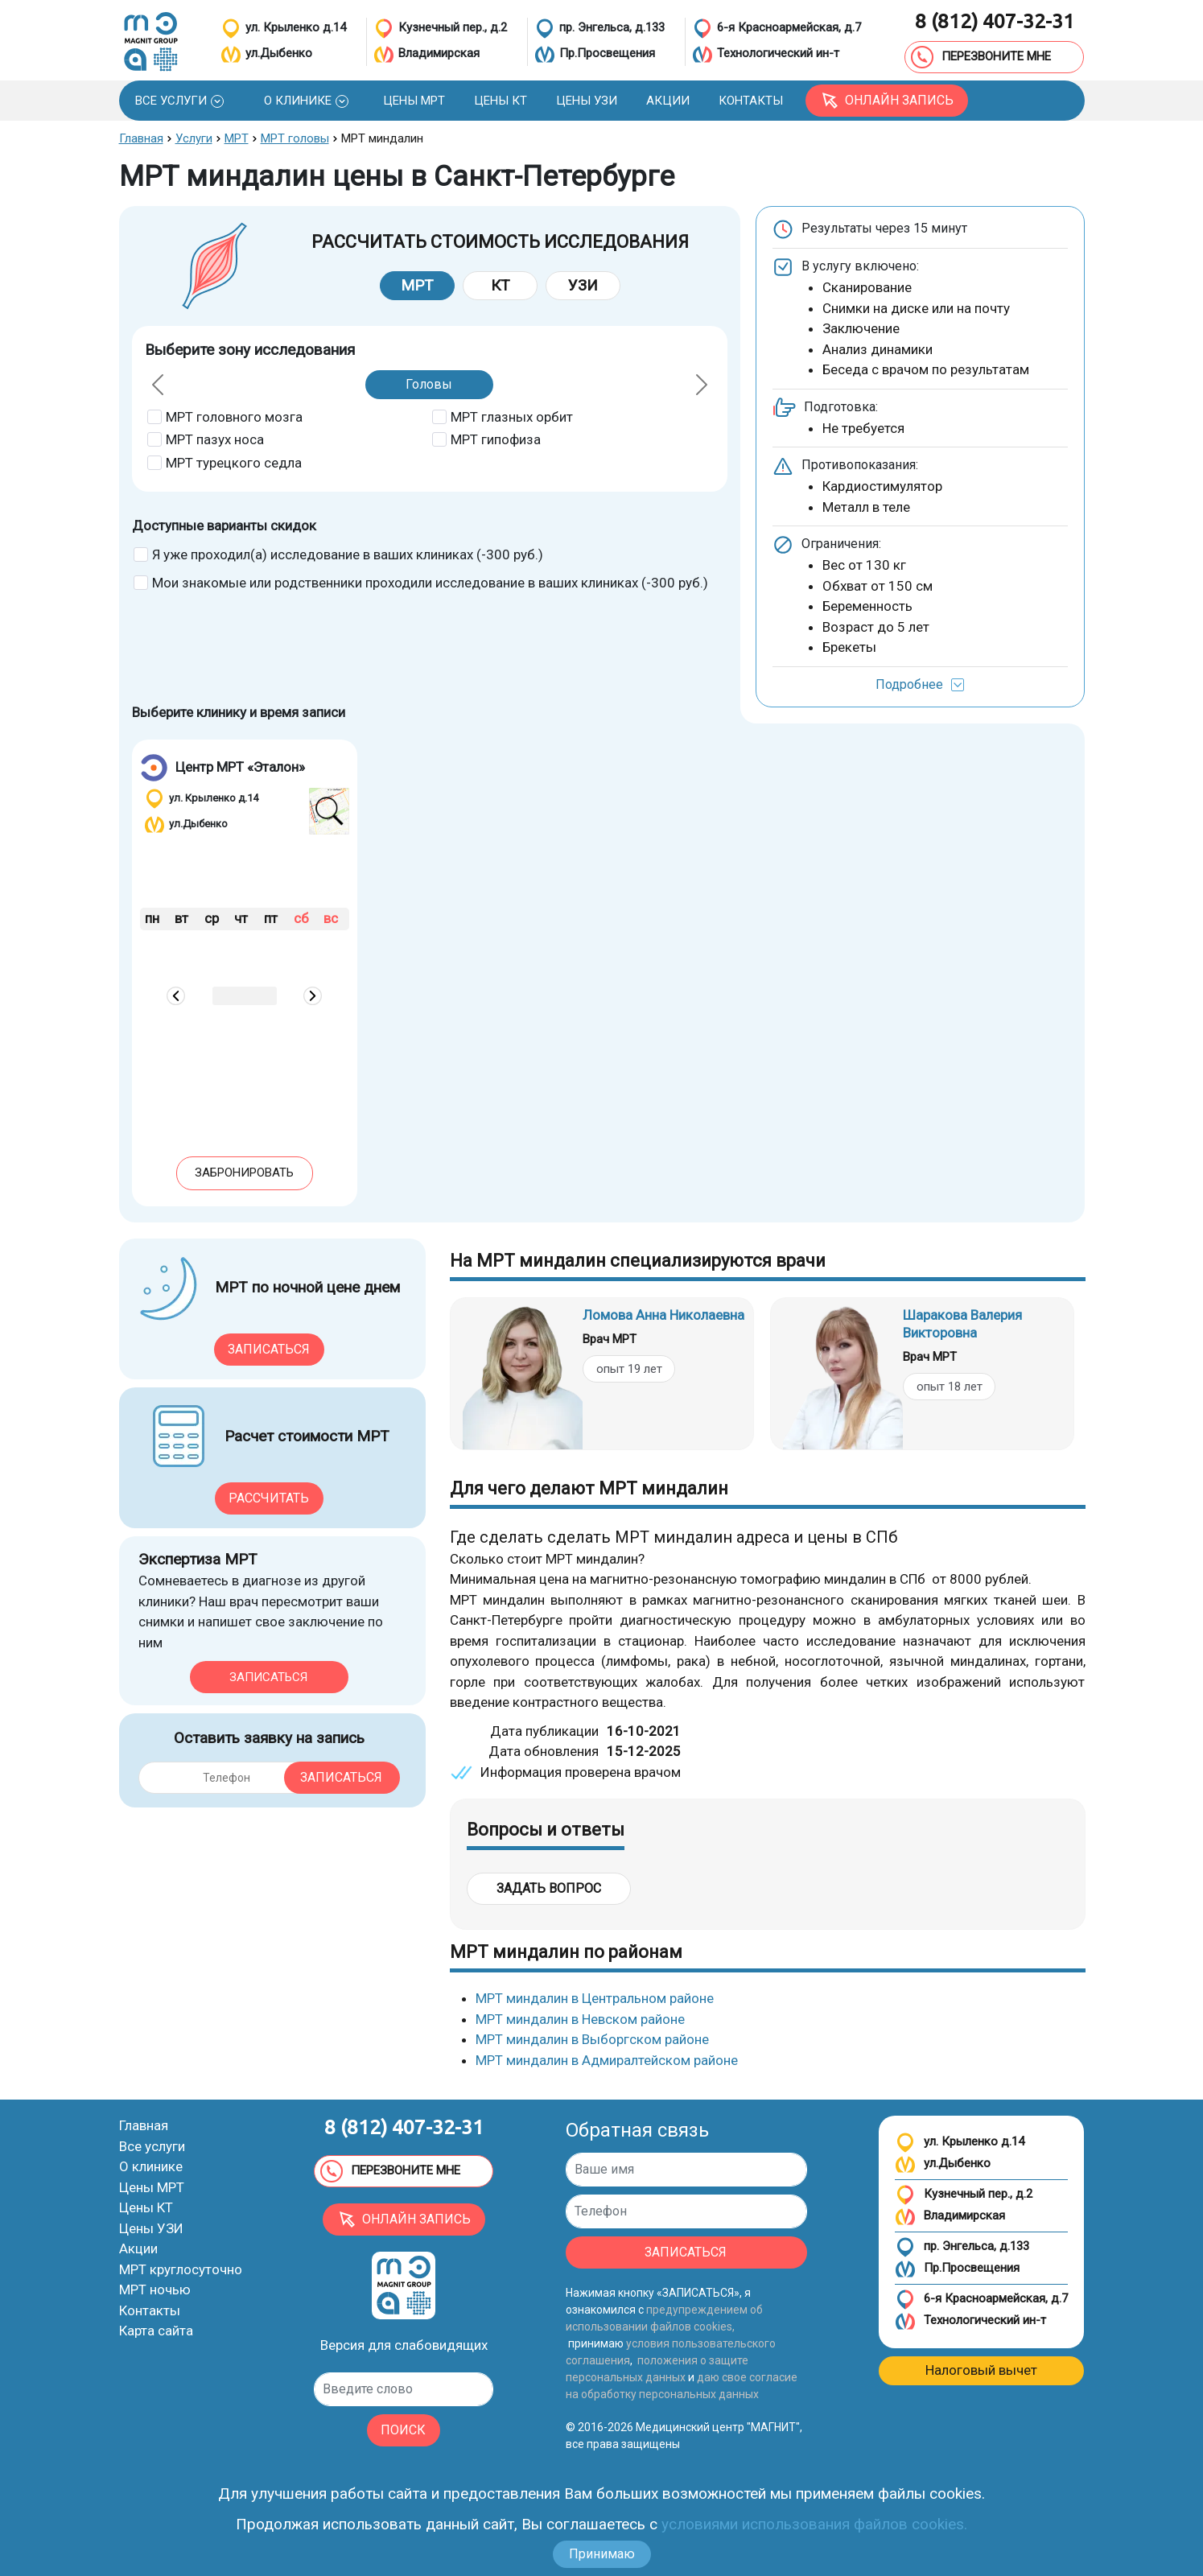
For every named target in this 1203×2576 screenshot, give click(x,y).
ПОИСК (403, 2430)
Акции (138, 2248)
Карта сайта (156, 2331)
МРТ (417, 285)
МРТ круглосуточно (180, 2269)
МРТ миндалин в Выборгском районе (592, 2039)
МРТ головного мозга (234, 417)
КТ (500, 285)
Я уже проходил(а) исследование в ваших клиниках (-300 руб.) (347, 554)
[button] (179, 101)
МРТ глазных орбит (512, 417)
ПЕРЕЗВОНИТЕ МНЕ (981, 57)
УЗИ (583, 285)
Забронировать (244, 1172)
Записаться (269, 1349)
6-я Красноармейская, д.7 (981, 2299)
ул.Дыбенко (943, 2164)
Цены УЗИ (151, 2228)
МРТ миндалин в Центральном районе (595, 1998)
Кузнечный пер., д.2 (963, 2195)
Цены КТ (146, 2207)
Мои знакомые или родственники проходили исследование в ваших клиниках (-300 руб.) (430, 583)
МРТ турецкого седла (234, 463)
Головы (429, 384)
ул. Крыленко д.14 (959, 2143)
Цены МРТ (151, 2187)
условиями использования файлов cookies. (814, 2524)
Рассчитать (269, 1498)
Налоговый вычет (981, 2370)
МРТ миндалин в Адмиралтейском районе (607, 2060)
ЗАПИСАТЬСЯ (686, 2252)
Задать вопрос (548, 1888)
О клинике (151, 2166)
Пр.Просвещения (957, 2269)
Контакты (149, 2310)
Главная (143, 2125)
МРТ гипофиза (496, 439)
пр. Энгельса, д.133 (962, 2247)
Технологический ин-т (970, 2321)
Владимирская (950, 2217)
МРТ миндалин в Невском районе (580, 2019)
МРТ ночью (155, 2289)
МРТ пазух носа (215, 439)
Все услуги (152, 2146)
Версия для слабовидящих (404, 2345)
